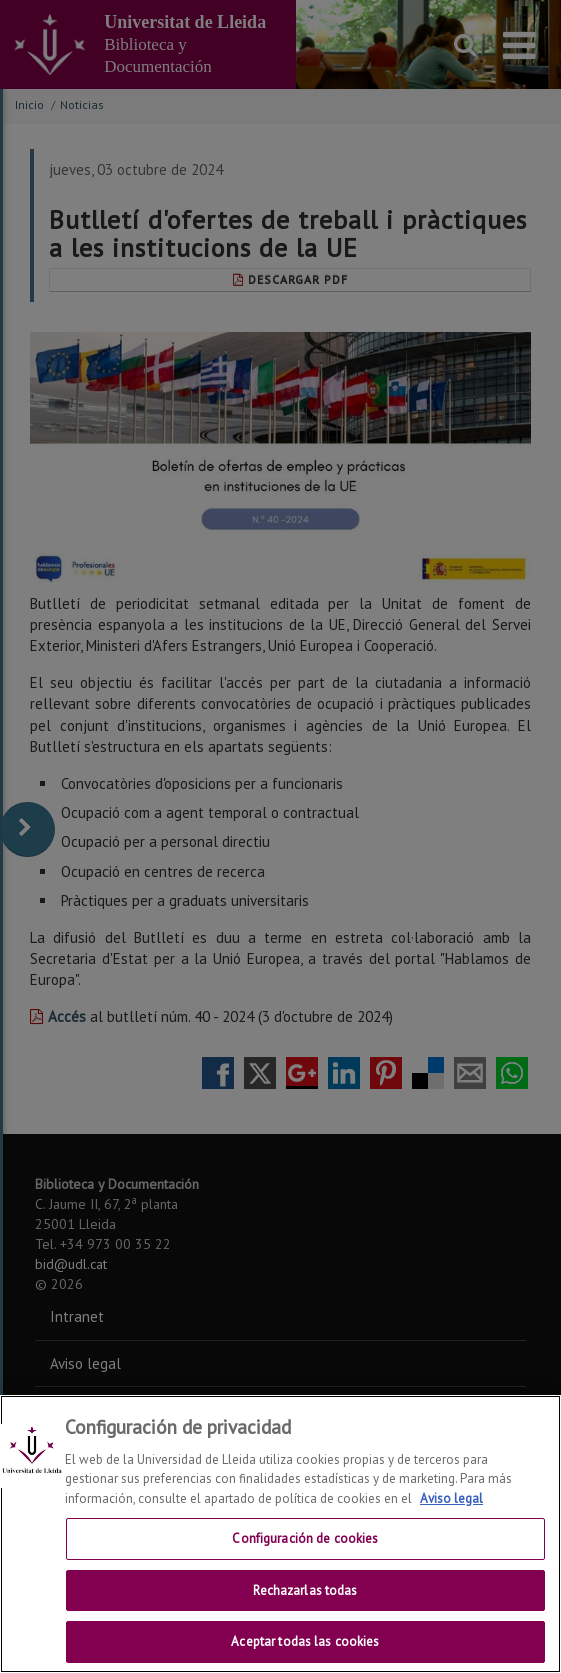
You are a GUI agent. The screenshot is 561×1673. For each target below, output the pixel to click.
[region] (280, 1534)
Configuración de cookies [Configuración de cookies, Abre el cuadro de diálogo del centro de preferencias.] (305, 1538)
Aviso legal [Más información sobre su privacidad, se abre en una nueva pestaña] (451, 1498)
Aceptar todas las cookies (305, 1641)
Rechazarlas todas (305, 1590)
